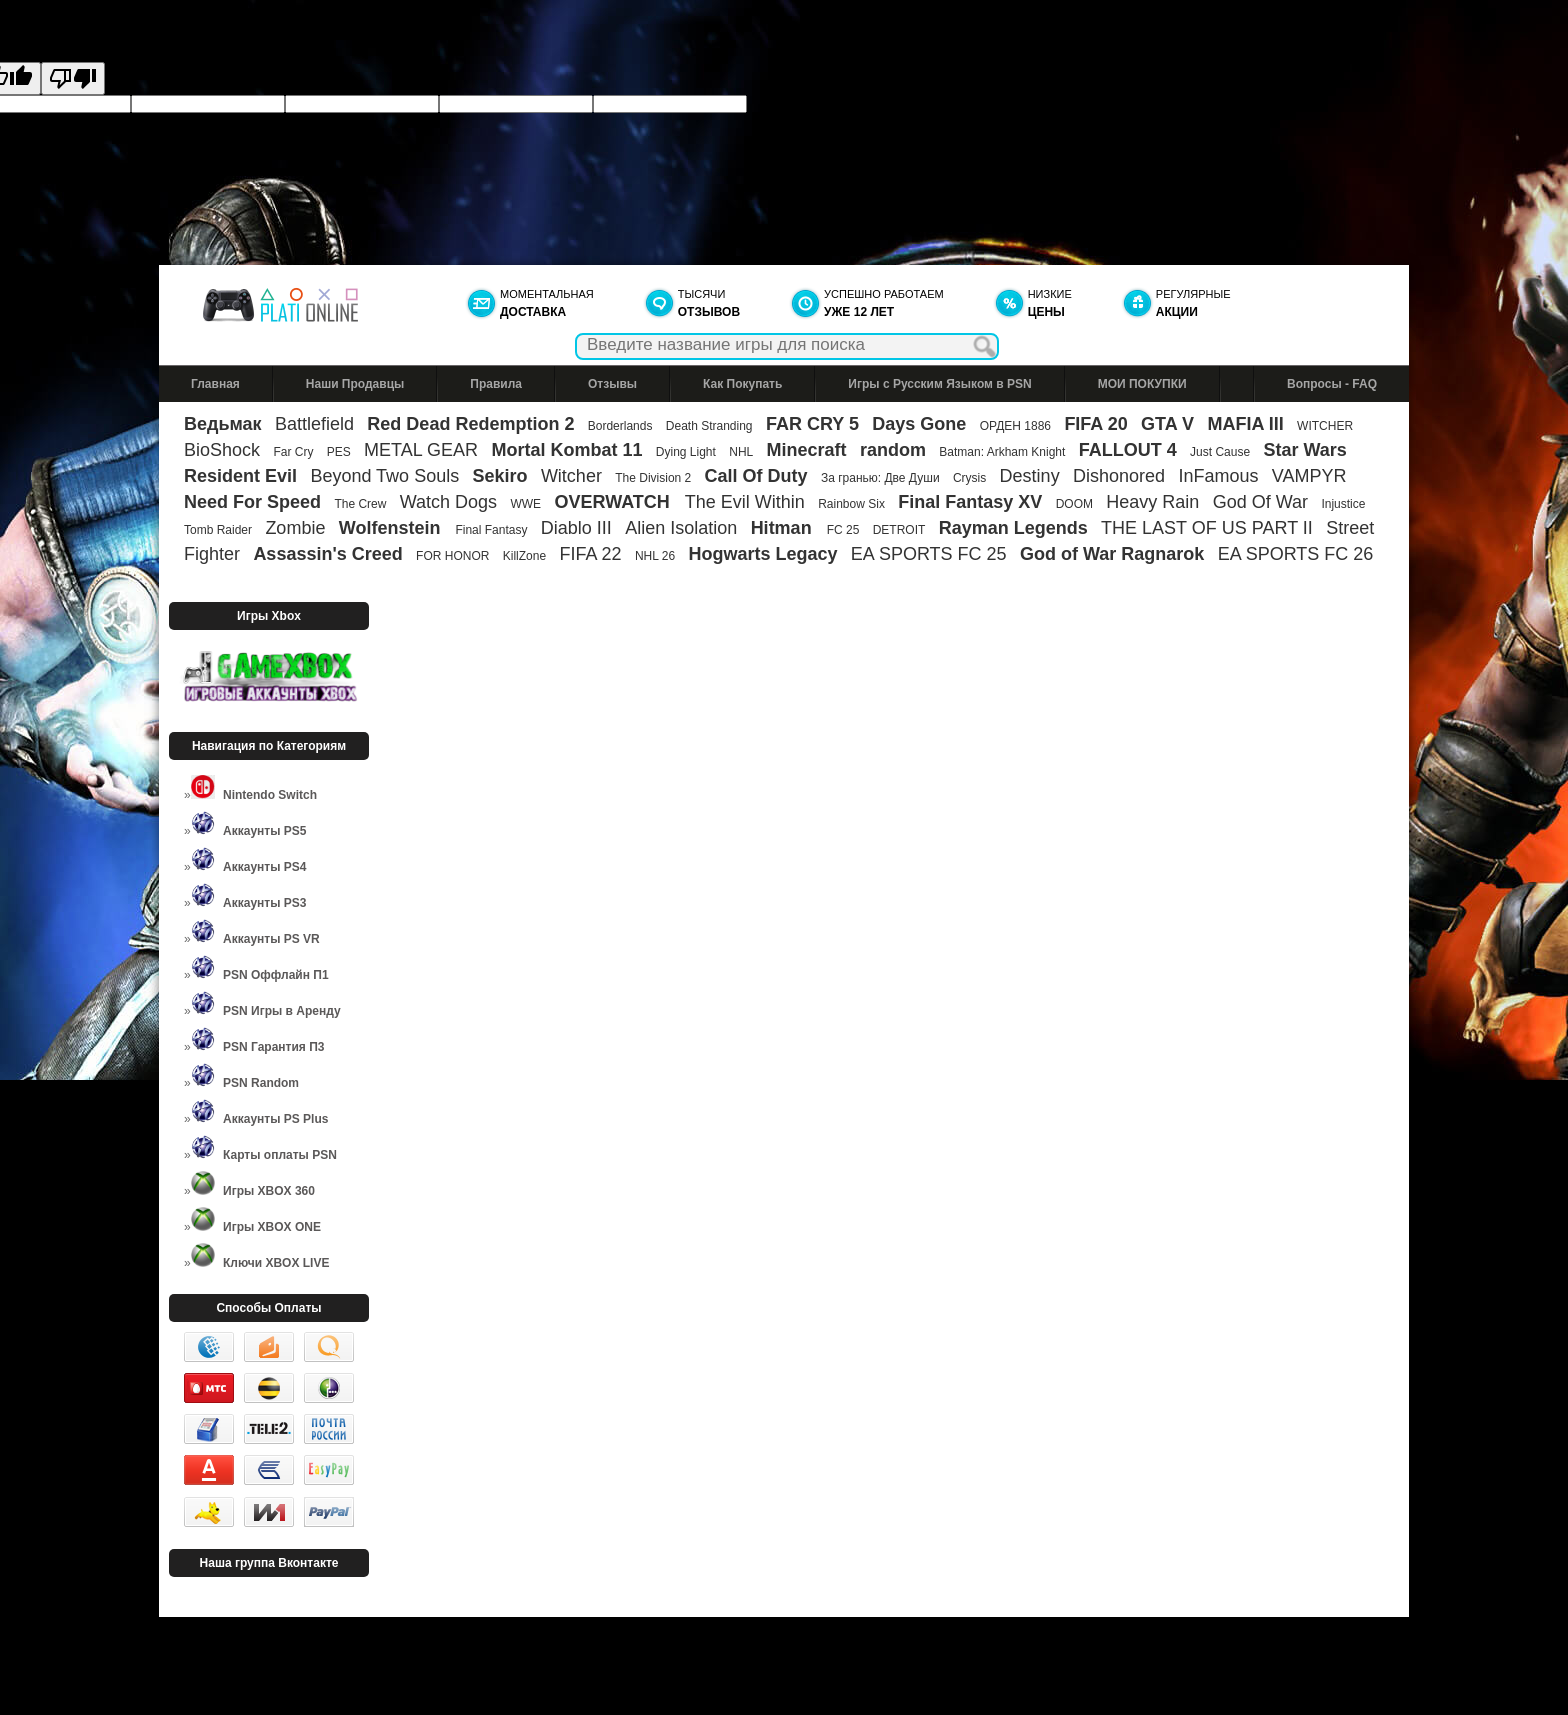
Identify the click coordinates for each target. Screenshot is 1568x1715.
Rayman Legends (1013, 528)
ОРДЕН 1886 (1015, 426)
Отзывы (612, 384)
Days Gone (919, 424)
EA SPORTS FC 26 (1296, 554)
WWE (525, 504)
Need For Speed (252, 502)
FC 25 (843, 530)
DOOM (1074, 504)
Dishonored (1119, 476)
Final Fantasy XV (970, 502)
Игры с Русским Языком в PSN (939, 384)
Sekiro (500, 476)
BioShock (222, 450)
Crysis (969, 478)
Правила (496, 384)
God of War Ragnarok (1112, 554)
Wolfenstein (392, 528)
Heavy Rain (1152, 502)
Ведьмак (223, 424)
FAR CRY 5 (812, 424)
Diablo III (576, 528)
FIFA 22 (590, 554)
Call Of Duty (756, 476)
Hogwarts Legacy (762, 554)
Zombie (295, 528)
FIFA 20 (1095, 424)
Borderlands (620, 426)
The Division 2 (653, 478)
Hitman (784, 528)
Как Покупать (742, 384)
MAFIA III (1245, 424)
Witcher (571, 476)
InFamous (1218, 476)
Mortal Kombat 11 (566, 450)
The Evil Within (745, 502)
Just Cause (1220, 452)
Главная (215, 384)
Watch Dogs (448, 502)
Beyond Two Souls (384, 476)
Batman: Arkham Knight (1003, 452)
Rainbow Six (851, 504)
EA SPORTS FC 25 (929, 554)
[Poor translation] (73, 78)
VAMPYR (1309, 476)
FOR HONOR (452, 556)
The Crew (360, 504)
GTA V (1167, 424)
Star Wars (1304, 450)
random (893, 450)
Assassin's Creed (327, 554)
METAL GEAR (421, 450)
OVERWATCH (614, 502)
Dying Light (686, 452)
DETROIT (899, 530)
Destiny (1030, 476)
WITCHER (1325, 426)
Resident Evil (240, 476)
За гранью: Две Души (880, 478)
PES (339, 452)
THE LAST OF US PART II (1207, 528)
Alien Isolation (681, 528)
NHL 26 (655, 556)
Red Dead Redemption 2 (470, 424)
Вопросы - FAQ (1332, 384)
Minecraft (807, 450)
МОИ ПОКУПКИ (1142, 384)
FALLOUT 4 (1128, 450)
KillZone (524, 556)
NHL (741, 452)
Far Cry (293, 452)
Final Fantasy (491, 530)
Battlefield (314, 424)
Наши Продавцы (355, 384)
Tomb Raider (218, 530)
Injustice (1343, 504)
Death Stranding (709, 426)
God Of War (1260, 502)
